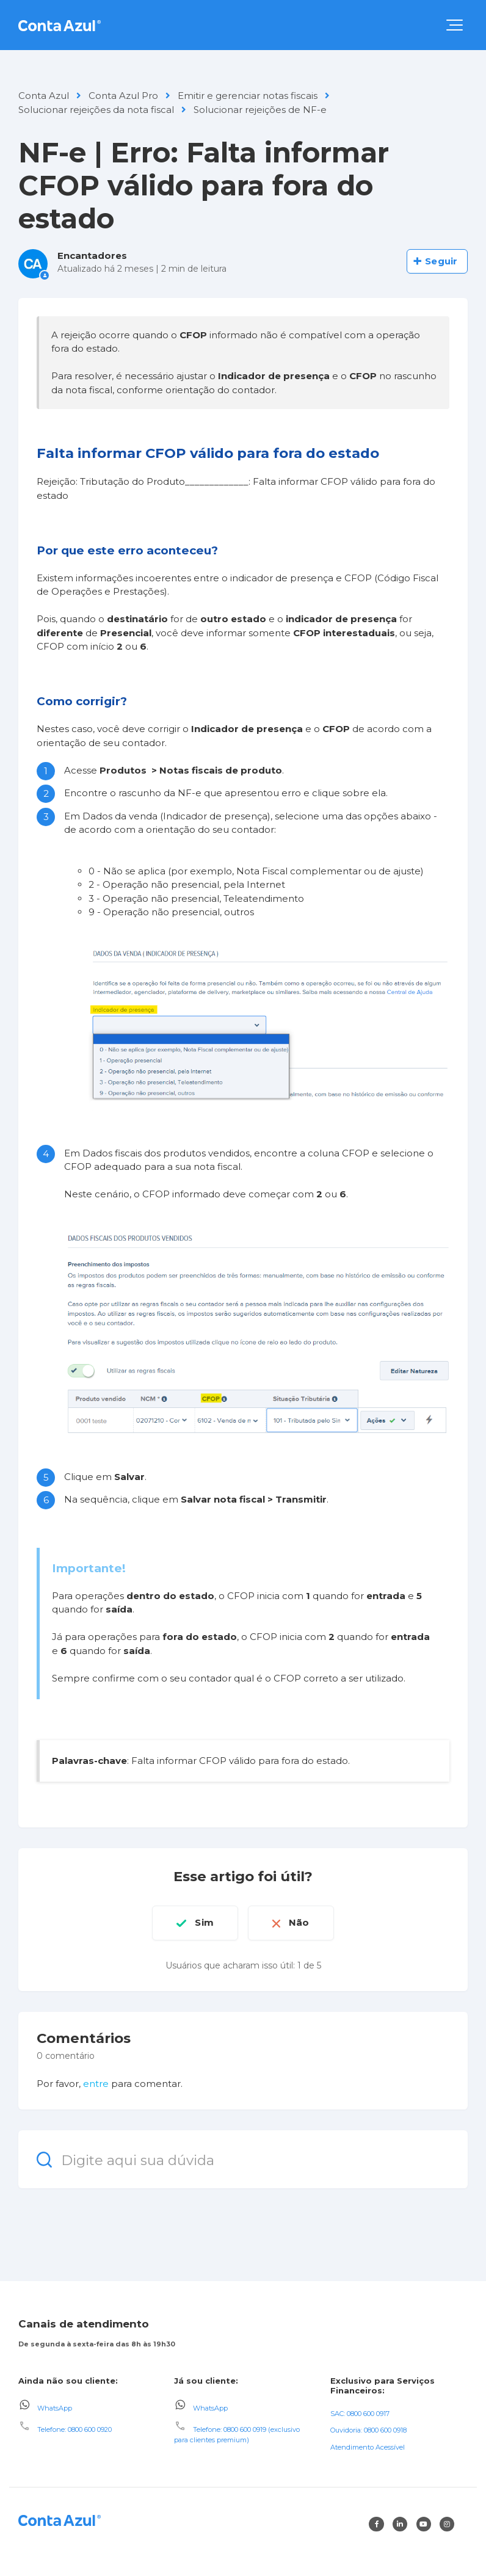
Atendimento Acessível (367, 2447)
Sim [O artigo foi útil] (204, 1922)
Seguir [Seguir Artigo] (441, 261)
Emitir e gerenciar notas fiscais (247, 95)
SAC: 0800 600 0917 (360, 2413)
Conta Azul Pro (123, 95)
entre (96, 2083)
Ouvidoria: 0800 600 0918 (368, 2430)
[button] (454, 25)
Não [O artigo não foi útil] (299, 1922)
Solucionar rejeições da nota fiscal (96, 109)
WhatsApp (54, 2407)
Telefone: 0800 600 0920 (74, 2429)
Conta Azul (43, 95)
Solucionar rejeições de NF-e (260, 109)
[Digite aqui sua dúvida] (243, 2159)
